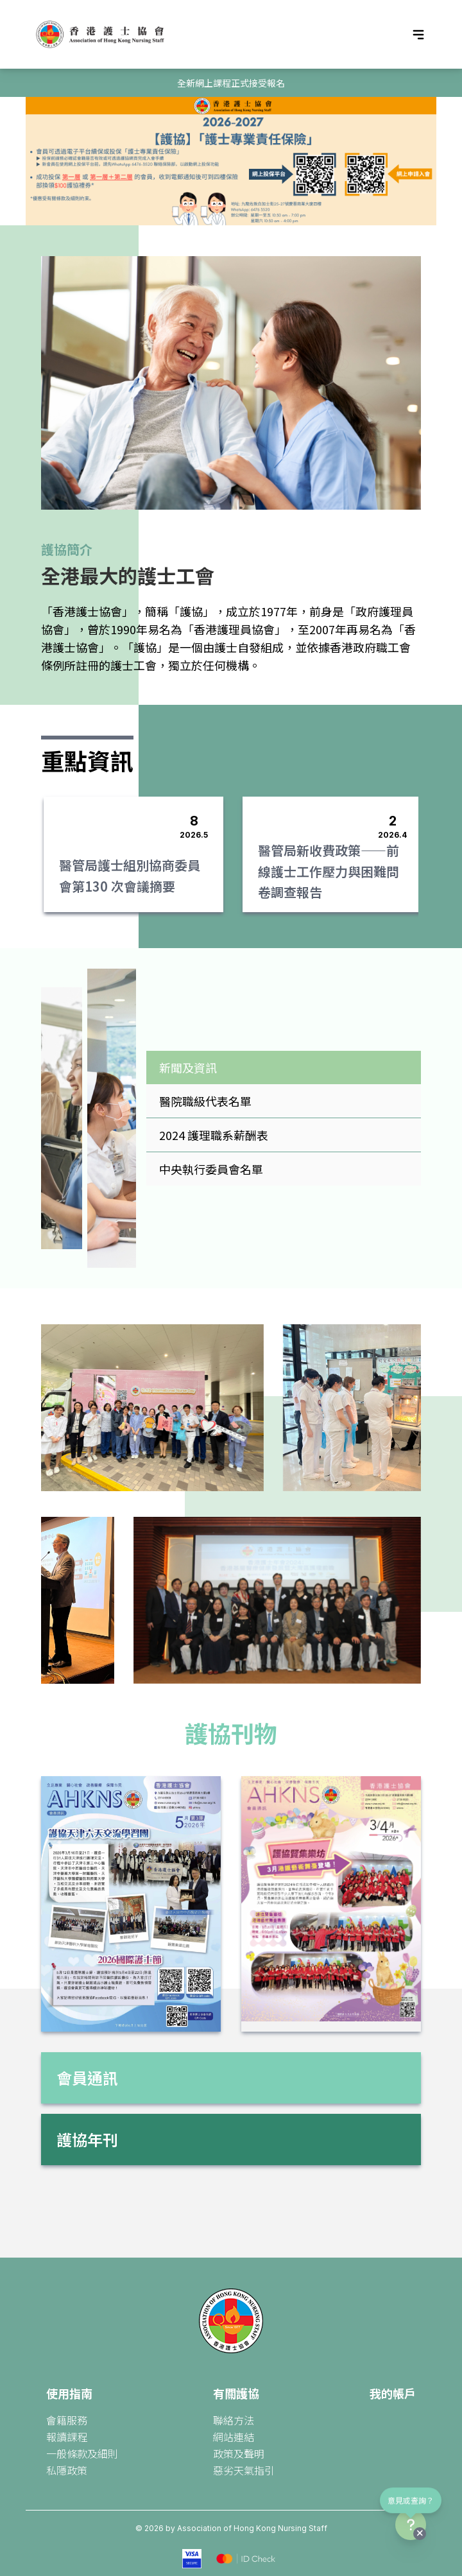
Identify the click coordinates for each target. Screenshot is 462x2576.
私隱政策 (66, 2470)
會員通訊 (87, 2077)
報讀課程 (66, 2436)
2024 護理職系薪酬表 (213, 1135)
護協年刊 (87, 2139)
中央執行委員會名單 (211, 1169)
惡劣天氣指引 (244, 2470)
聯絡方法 (233, 2420)
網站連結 (233, 2436)
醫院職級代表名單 (205, 1101)
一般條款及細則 (82, 2453)
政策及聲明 (238, 2453)
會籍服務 (66, 2420)
